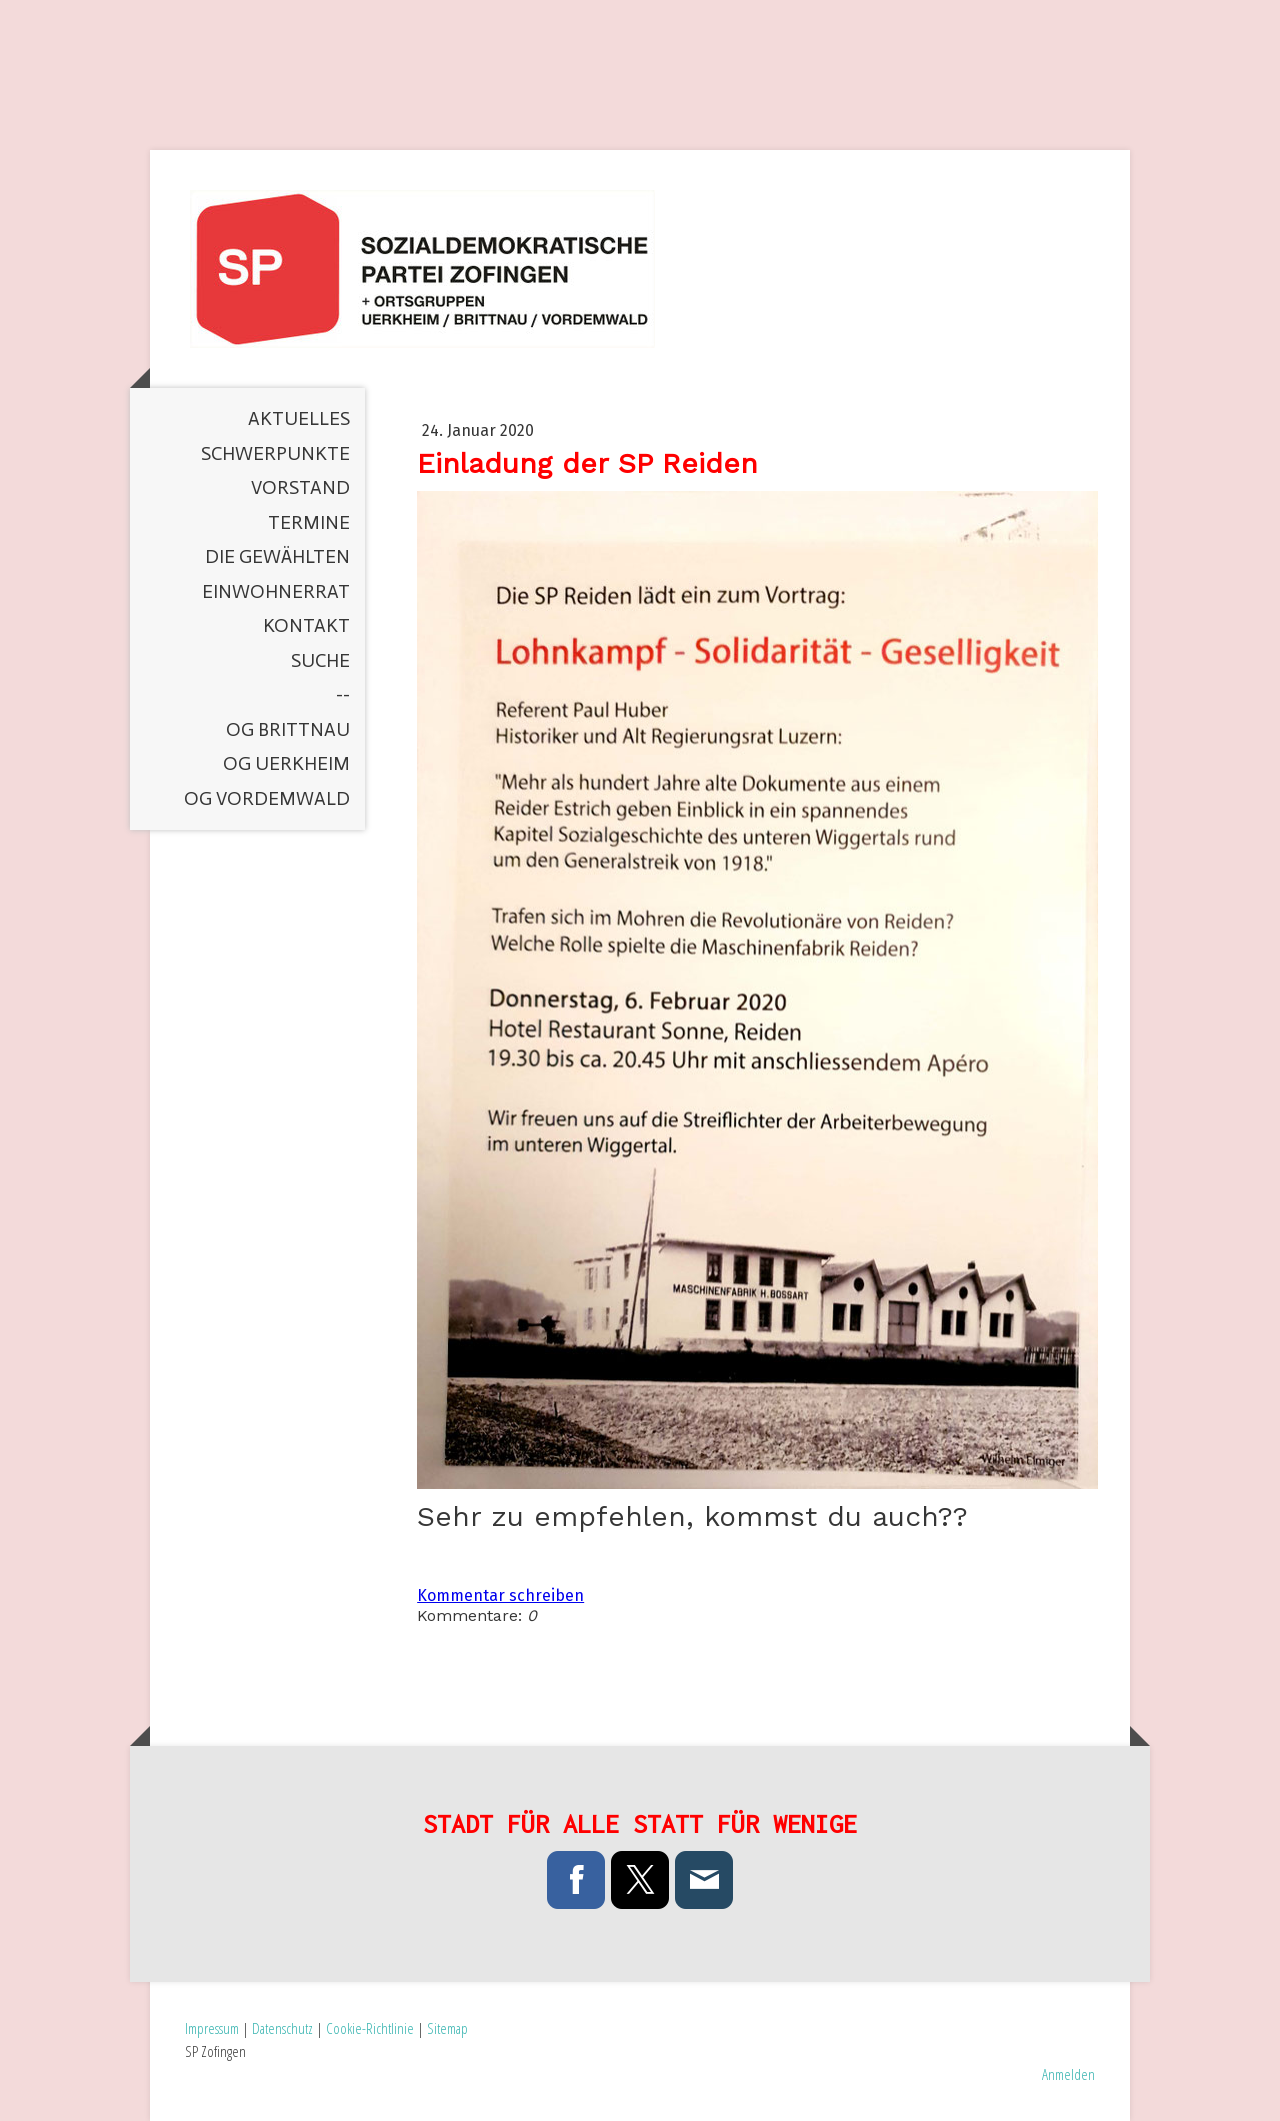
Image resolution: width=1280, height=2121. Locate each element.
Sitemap (447, 2028)
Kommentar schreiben (500, 1595)
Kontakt (306, 625)
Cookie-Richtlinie (370, 2028)
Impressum (212, 2028)
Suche (320, 660)
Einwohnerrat (276, 591)
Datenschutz (282, 2028)
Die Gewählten (277, 556)
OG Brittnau (288, 729)
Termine (309, 522)
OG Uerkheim (286, 763)
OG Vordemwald (267, 798)
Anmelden (1068, 2074)
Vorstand (300, 487)
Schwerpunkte (275, 453)
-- (343, 694)
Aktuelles (299, 418)
